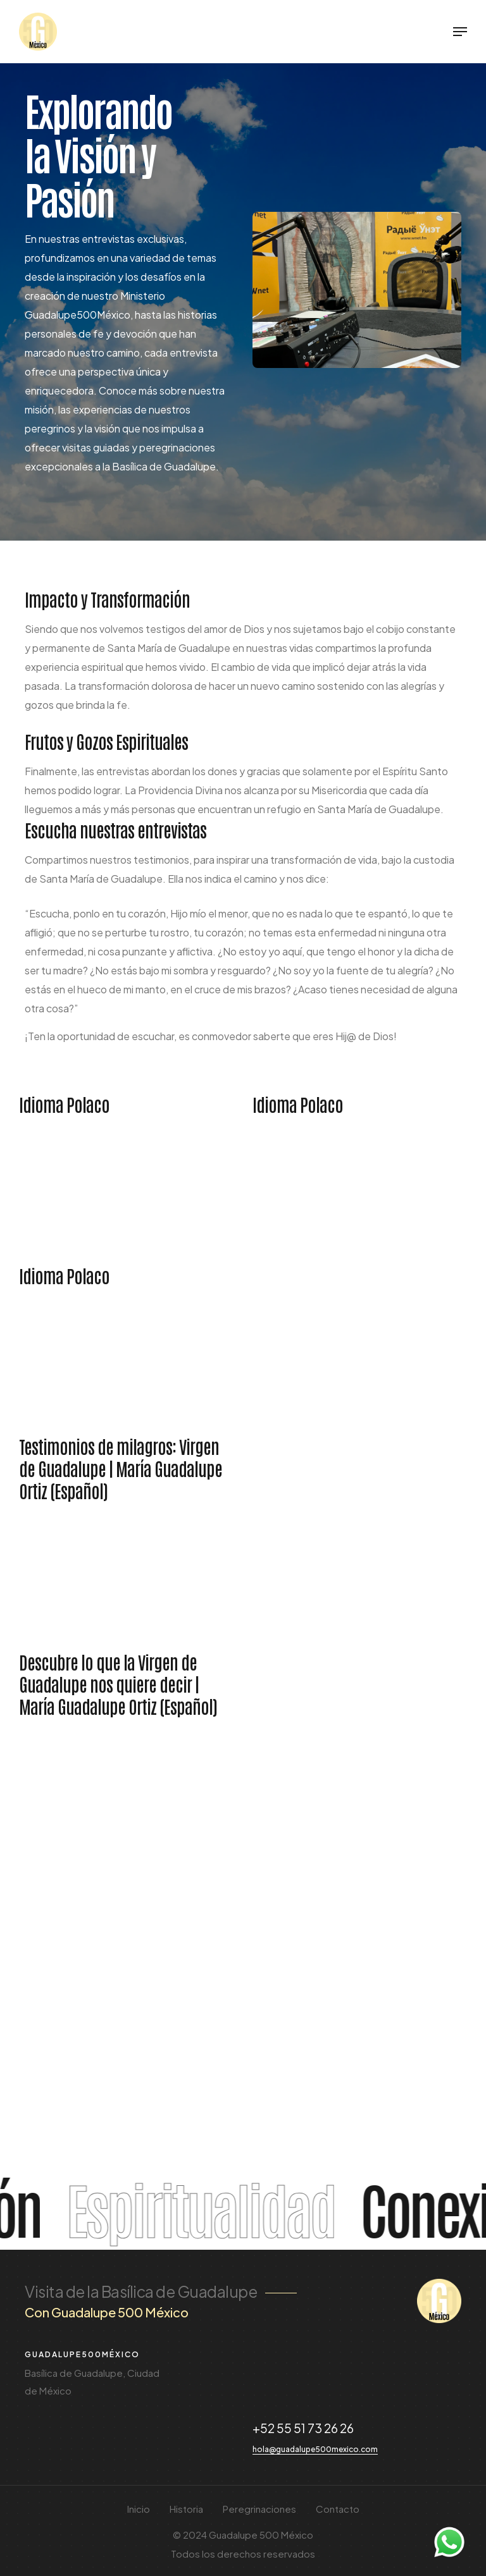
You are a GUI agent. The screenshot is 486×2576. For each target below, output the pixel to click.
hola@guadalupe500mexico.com (315, 2449)
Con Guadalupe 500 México (107, 2312)
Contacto (337, 2509)
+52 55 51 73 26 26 (303, 2428)
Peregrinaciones (259, 2509)
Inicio (138, 2509)
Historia (186, 2509)
